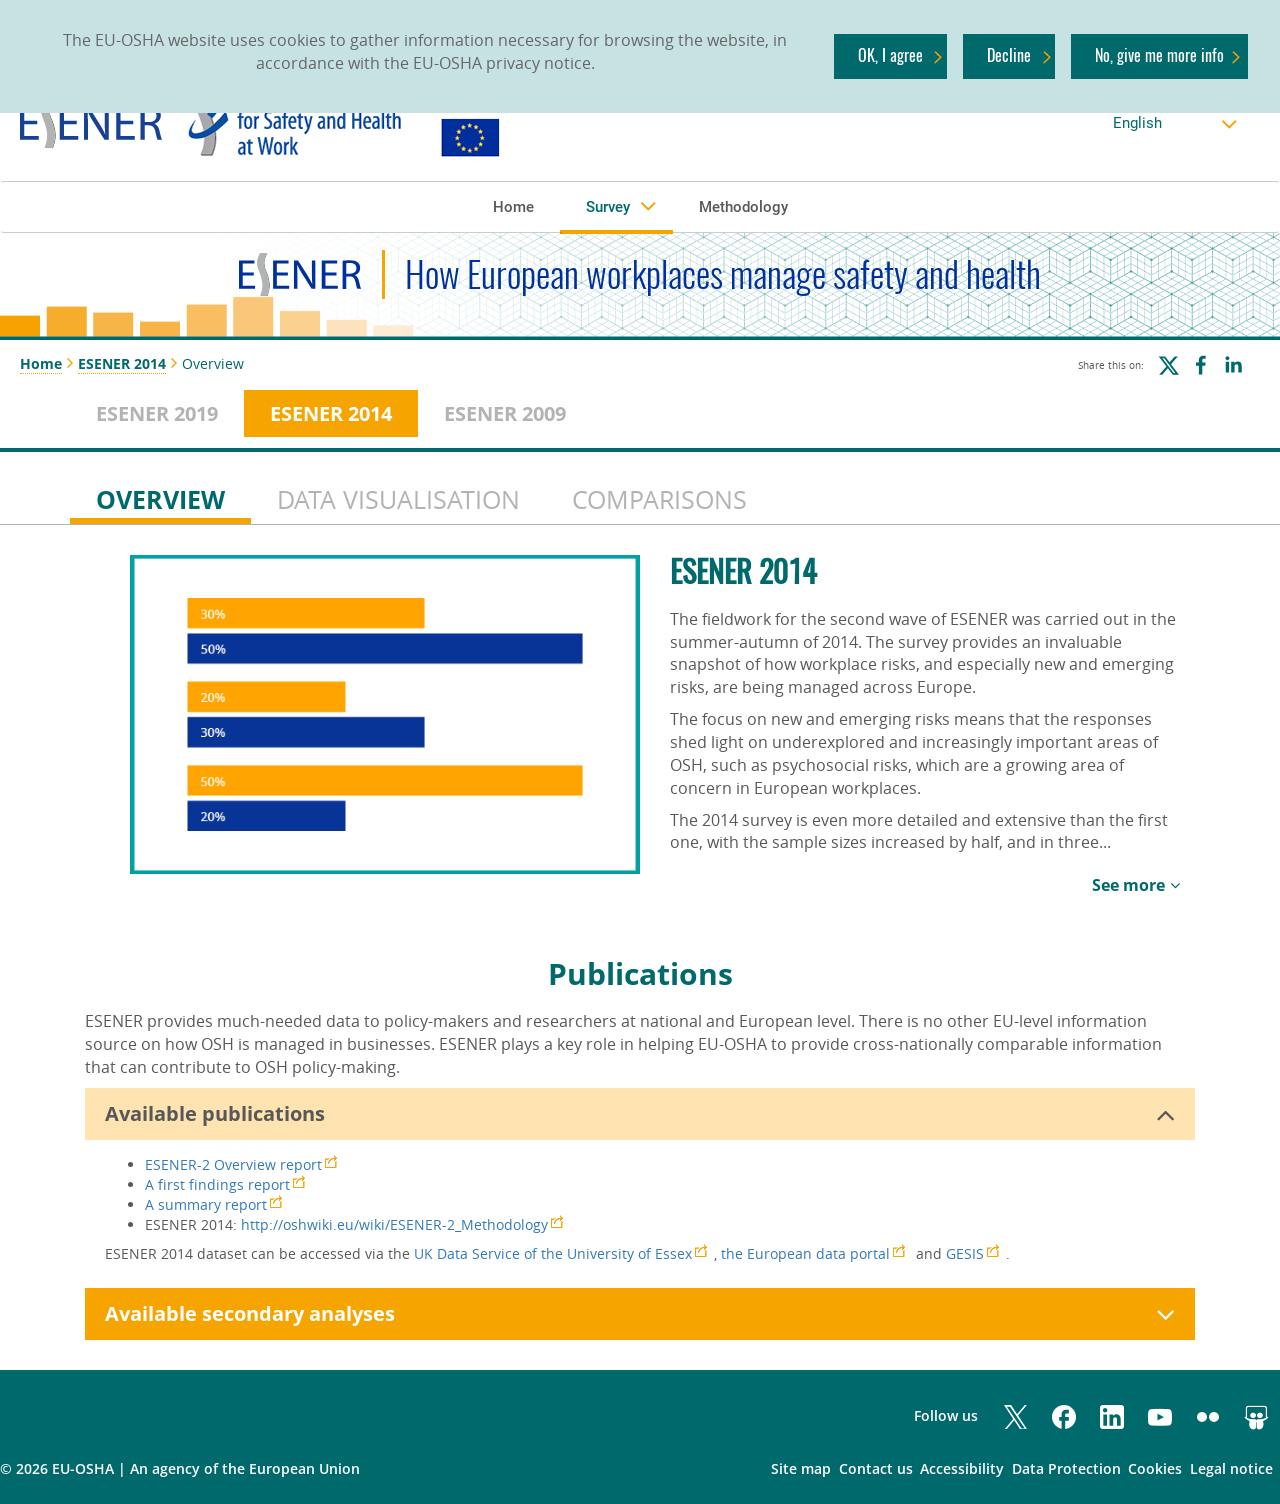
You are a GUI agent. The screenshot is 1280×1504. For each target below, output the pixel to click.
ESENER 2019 (157, 413)
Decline (1009, 55)
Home (41, 363)
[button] (513, 205)
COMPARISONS (659, 499)
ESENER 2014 (122, 363)
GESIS (965, 1253)
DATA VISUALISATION (398, 499)
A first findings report (217, 1184)
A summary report (206, 1204)
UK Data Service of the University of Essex (553, 1253)
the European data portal (805, 1253)
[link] (346, 123)
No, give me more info (1159, 55)
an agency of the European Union (245, 1468)
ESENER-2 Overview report (233, 1164)
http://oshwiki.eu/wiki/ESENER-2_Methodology (394, 1224)
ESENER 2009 (505, 413)
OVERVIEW (160, 499)
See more (1128, 885)
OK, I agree (890, 55)
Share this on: (1111, 365)
